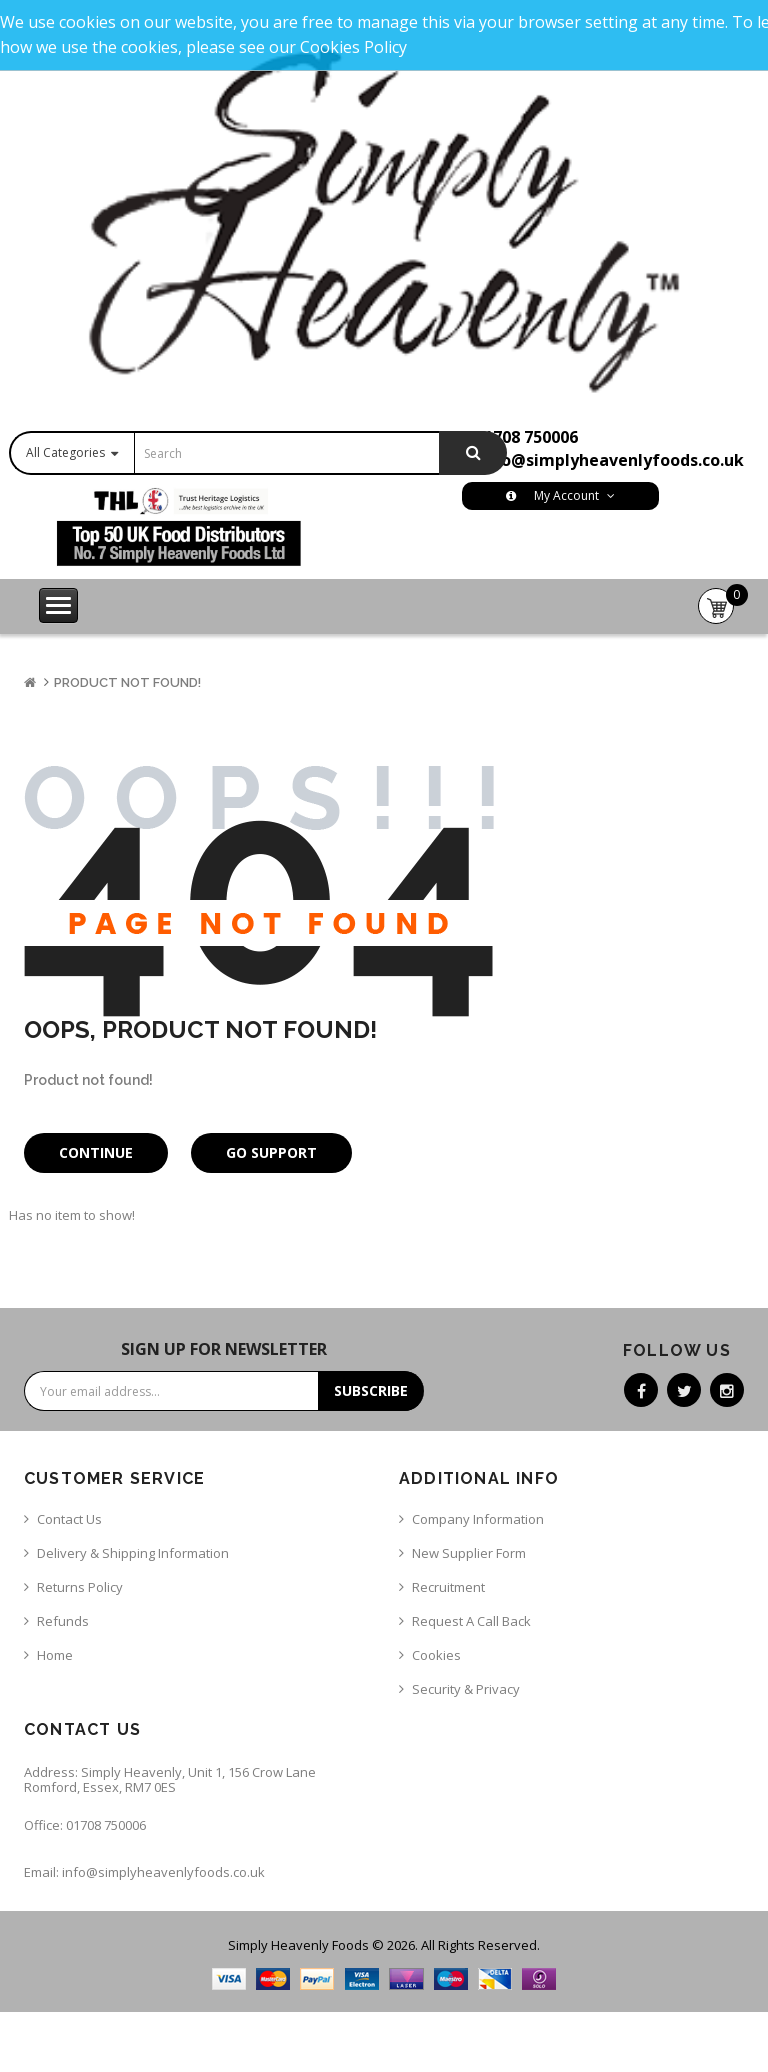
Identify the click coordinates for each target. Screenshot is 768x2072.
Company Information (478, 1519)
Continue (96, 1152)
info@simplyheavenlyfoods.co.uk (611, 460)
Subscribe (371, 1390)
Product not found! (127, 682)
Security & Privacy (466, 1689)
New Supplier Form (469, 1553)
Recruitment (448, 1587)
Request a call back (471, 1621)
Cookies (436, 1655)
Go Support (271, 1152)
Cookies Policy (353, 47)
